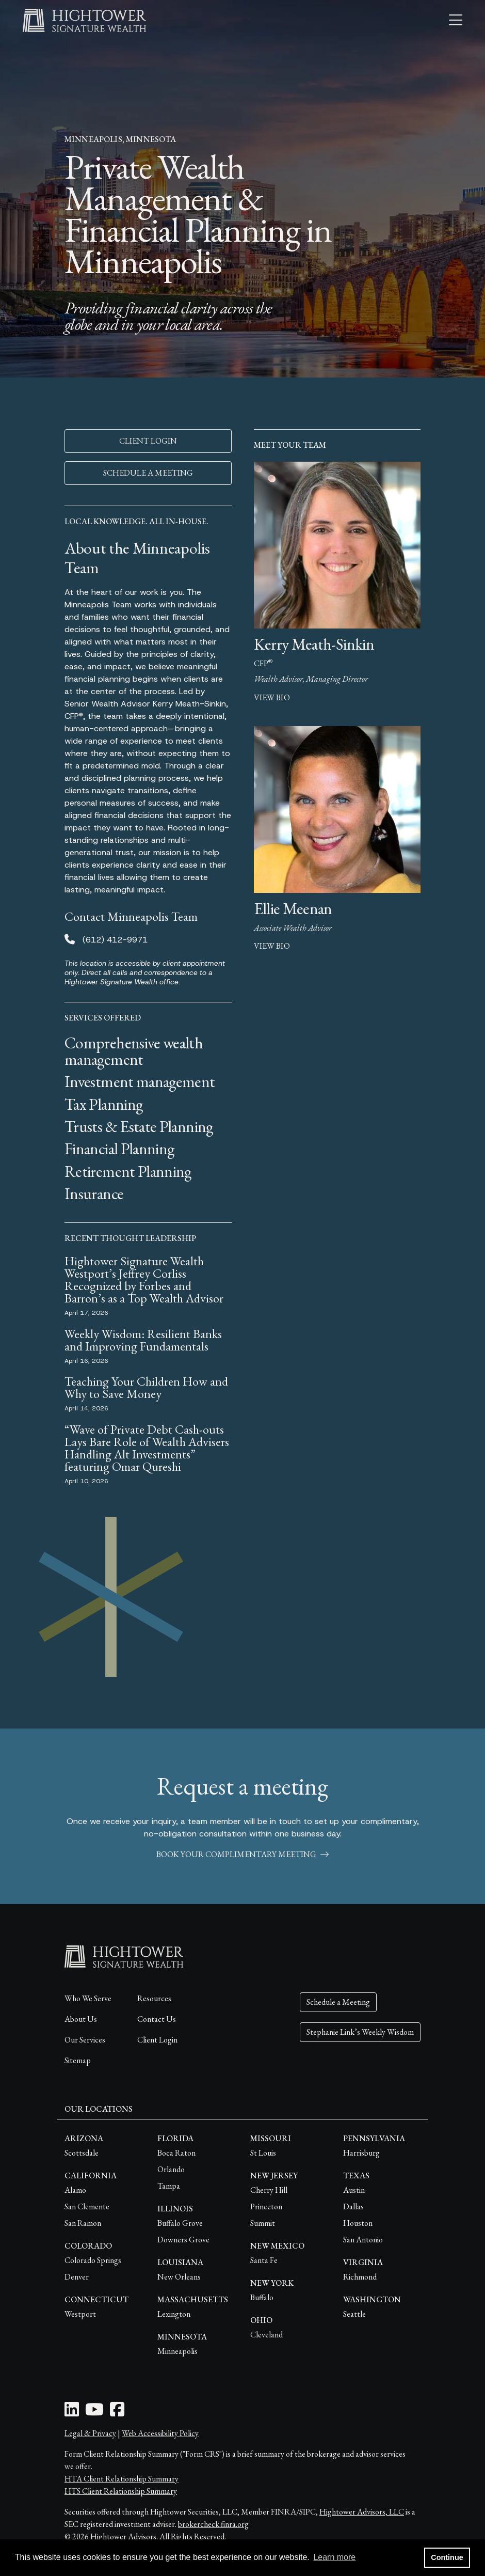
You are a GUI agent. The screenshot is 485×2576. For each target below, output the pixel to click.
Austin (354, 2190)
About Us (80, 2019)
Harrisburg (361, 2152)
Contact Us (156, 2019)
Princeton (266, 2206)
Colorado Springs (92, 2260)
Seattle (354, 2313)
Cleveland (266, 2334)
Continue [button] (447, 2557)
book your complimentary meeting (242, 1854)
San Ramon (82, 2223)
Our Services (84, 2039)
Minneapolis (177, 2351)
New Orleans (179, 2276)
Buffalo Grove (180, 2223)
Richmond (360, 2276)
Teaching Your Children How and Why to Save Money (146, 1387)
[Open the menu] (455, 20)
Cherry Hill (268, 2190)
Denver (76, 2276)
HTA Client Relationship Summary (121, 2478)
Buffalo (261, 2297)
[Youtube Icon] (94, 2412)
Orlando (171, 2169)
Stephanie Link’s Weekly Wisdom (360, 2032)
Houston (358, 2223)
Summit (262, 2223)
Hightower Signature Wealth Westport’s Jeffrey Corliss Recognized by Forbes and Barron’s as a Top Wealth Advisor (145, 1279)
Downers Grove (183, 2239)
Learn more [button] (334, 2557)
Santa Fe (264, 2260)
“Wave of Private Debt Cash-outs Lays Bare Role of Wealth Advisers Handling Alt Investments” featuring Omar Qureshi (146, 1447)
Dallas (353, 2206)
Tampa (168, 2185)
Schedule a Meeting (338, 2002)
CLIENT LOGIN (148, 440)
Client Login (157, 2039)
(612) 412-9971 (115, 939)
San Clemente (86, 2206)
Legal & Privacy (90, 2433)
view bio (272, 697)
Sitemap (77, 2060)
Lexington (173, 2313)
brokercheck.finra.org (213, 2524)
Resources (154, 1998)
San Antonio (363, 2239)
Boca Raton (176, 2152)
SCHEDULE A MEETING (148, 472)
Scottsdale (81, 2152)
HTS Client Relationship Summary (120, 2491)
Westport (80, 2313)
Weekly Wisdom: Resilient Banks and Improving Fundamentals (143, 1340)
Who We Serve (87, 1998)
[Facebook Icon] (117, 2412)
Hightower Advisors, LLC (361, 2511)
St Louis (263, 2152)
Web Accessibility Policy (160, 2433)
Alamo (75, 2190)
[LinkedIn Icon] (71, 2412)
